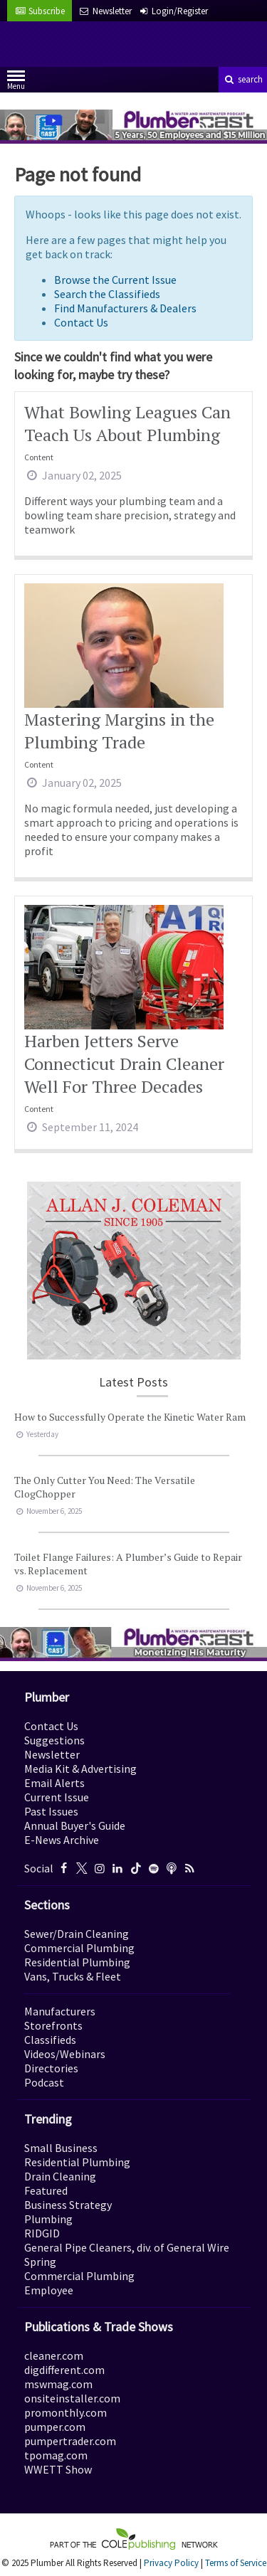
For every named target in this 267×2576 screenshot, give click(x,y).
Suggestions (54, 1740)
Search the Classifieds (107, 294)
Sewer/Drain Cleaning (76, 1933)
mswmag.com (58, 2384)
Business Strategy (68, 2205)
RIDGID (42, 2233)
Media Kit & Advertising (80, 1768)
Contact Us (81, 322)
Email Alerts (54, 1783)
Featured (46, 2190)
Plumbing (48, 2219)
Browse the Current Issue (115, 279)
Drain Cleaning (60, 2176)
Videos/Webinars (64, 2054)
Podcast (44, 2082)
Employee (48, 2290)
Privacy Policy (171, 2563)
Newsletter (52, 1754)
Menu (16, 83)
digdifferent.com (64, 2370)
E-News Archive (61, 1840)
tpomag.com (56, 2455)
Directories (51, 2068)
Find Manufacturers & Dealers (125, 308)
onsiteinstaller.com (72, 2398)
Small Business (61, 2148)
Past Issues (51, 1811)
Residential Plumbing (77, 1962)
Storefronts (53, 2025)
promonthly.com (65, 2412)
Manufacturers (59, 2011)
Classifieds (50, 2039)
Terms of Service (235, 2563)
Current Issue (56, 1797)
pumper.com (54, 2426)
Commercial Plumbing (79, 1948)
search (243, 79)
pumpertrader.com (70, 2441)
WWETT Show (58, 2469)
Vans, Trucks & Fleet (72, 1976)
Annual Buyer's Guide (74, 1825)
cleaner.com (53, 2355)
